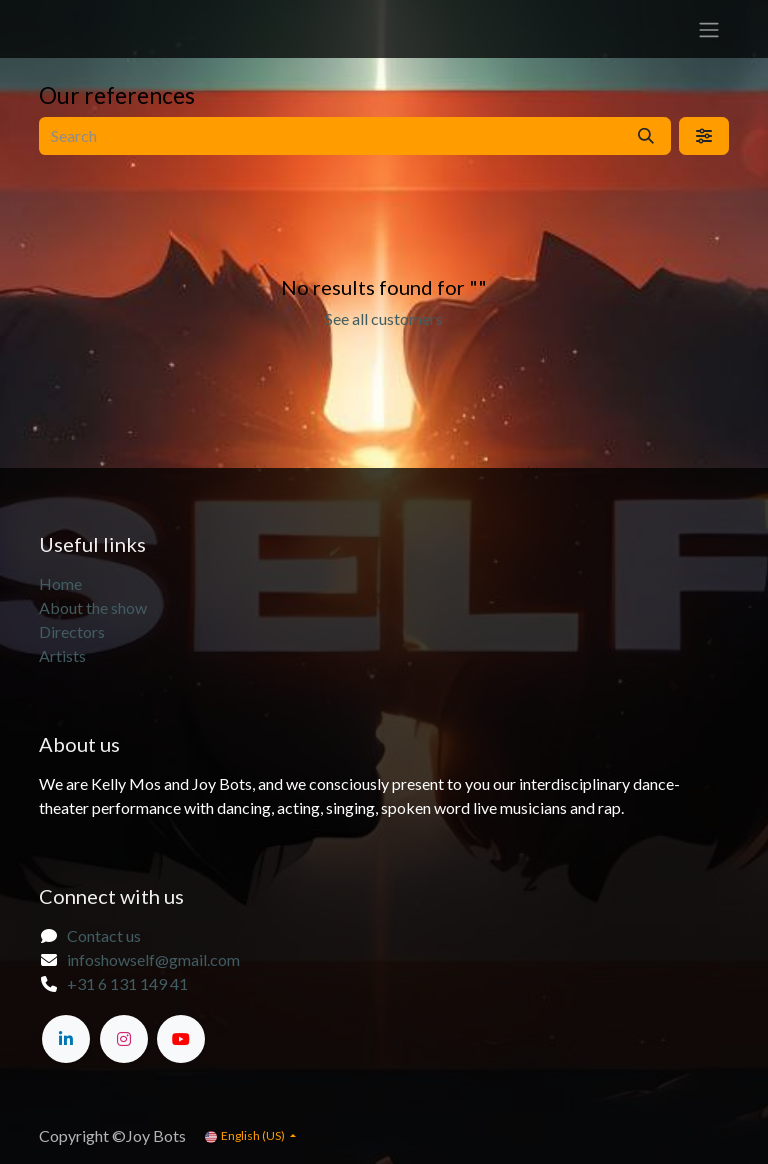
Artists (62, 655)
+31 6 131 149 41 (127, 983)
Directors (72, 631)
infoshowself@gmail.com (153, 959)
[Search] (646, 136)
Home (60, 583)
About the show (94, 607)
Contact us (104, 935)
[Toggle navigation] (709, 29)
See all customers (384, 318)
